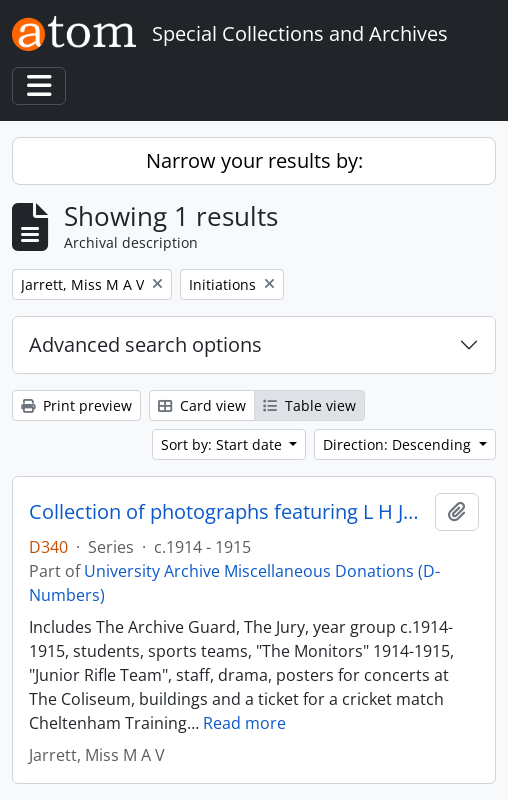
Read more (244, 723)
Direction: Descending (399, 444)
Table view (309, 405)
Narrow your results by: (254, 160)
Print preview (76, 405)
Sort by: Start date (223, 444)
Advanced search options (145, 344)
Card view (202, 405)
